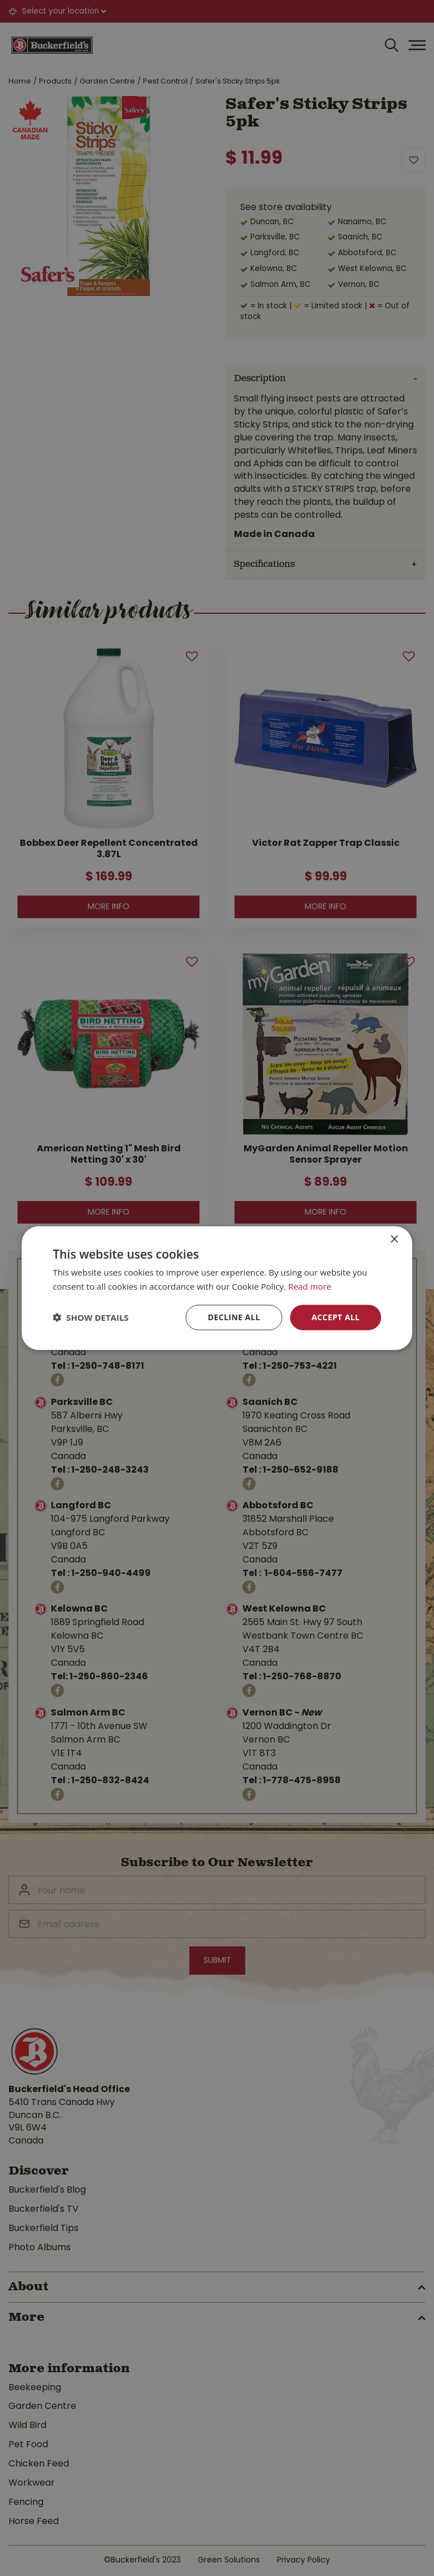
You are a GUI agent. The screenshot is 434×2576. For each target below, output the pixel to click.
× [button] (394, 1239)
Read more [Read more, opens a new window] (310, 1286)
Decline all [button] (234, 1317)
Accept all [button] (335, 1317)
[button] (90, 1317)
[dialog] (217, 1288)
